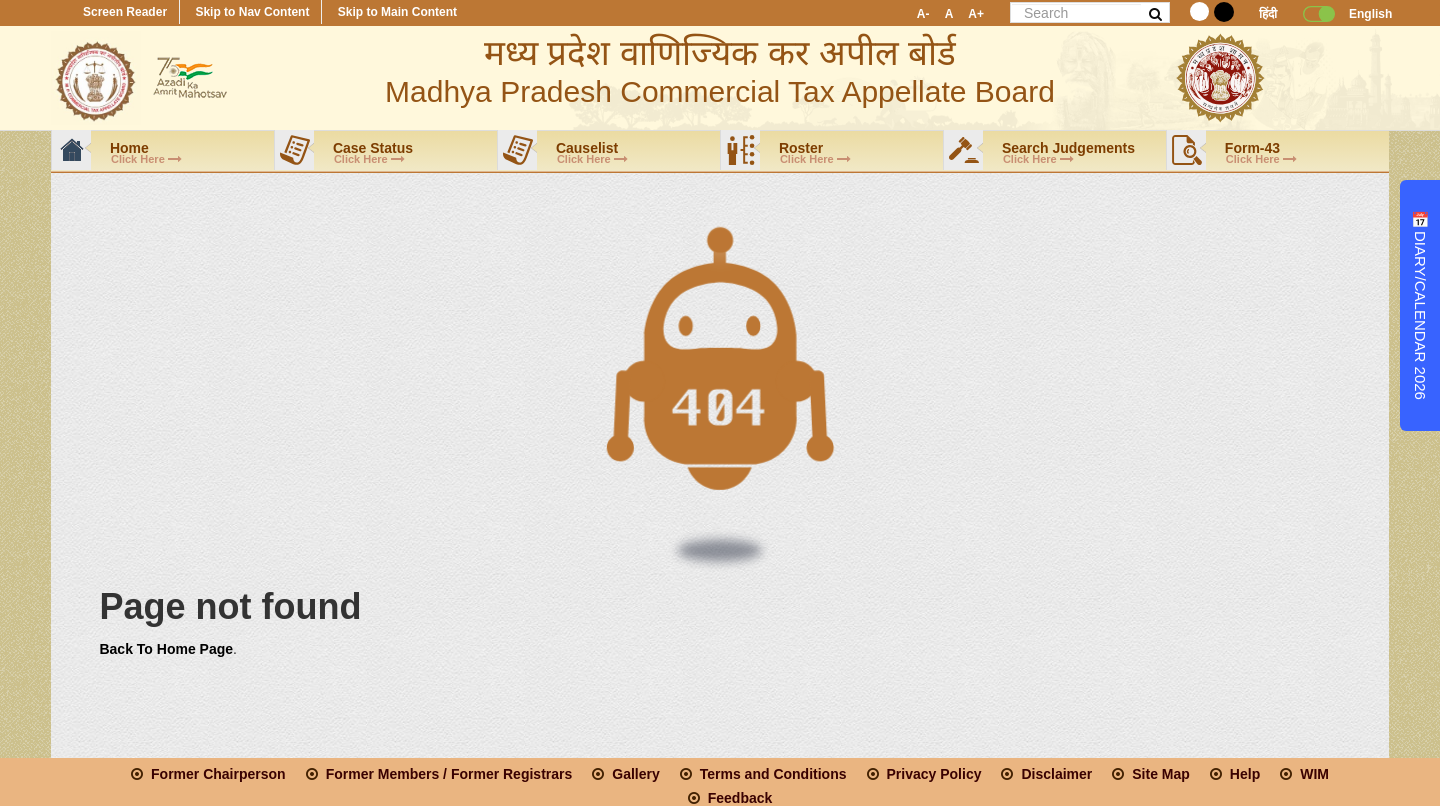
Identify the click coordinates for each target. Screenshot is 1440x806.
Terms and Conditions (773, 774)
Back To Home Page (166, 649)
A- (923, 14)
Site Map (1161, 774)
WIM (1314, 774)
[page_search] (1076, 12)
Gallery (635, 774)
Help (1245, 774)
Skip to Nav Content (252, 12)
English (1364, 14)
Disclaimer (1056, 774)
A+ (976, 14)
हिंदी (1268, 14)
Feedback (740, 798)
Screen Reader (125, 12)
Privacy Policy (934, 774)
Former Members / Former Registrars (449, 774)
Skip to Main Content (397, 12)
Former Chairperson (218, 774)
